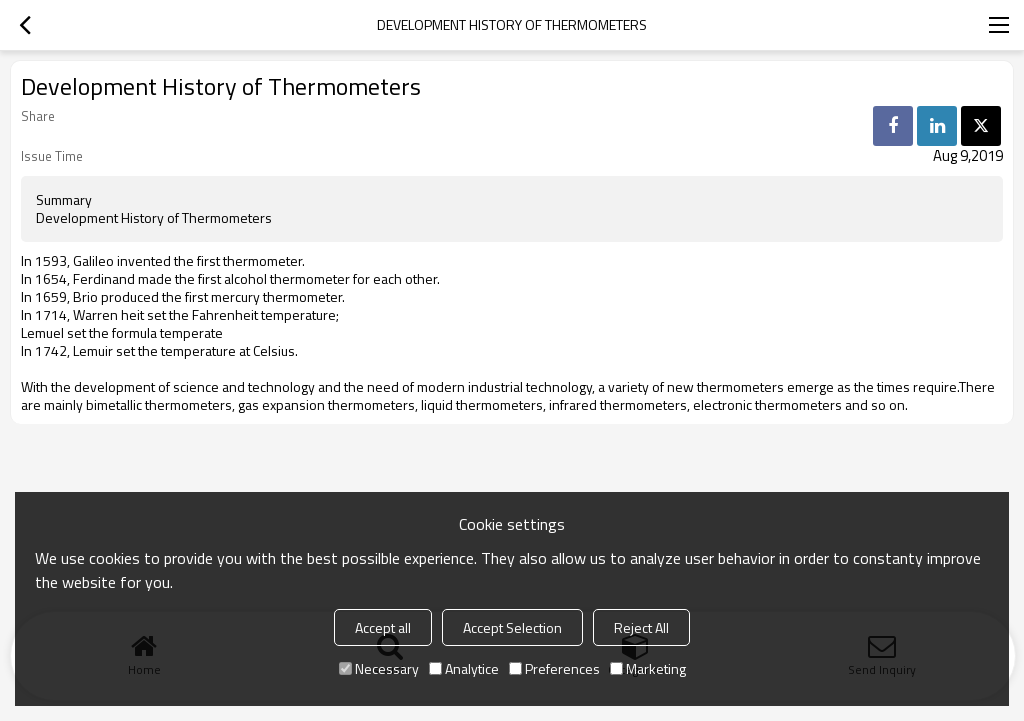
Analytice (464, 668)
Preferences (554, 668)
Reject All (641, 627)
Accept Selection (512, 627)
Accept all (383, 627)
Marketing (648, 668)
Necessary (379, 668)
